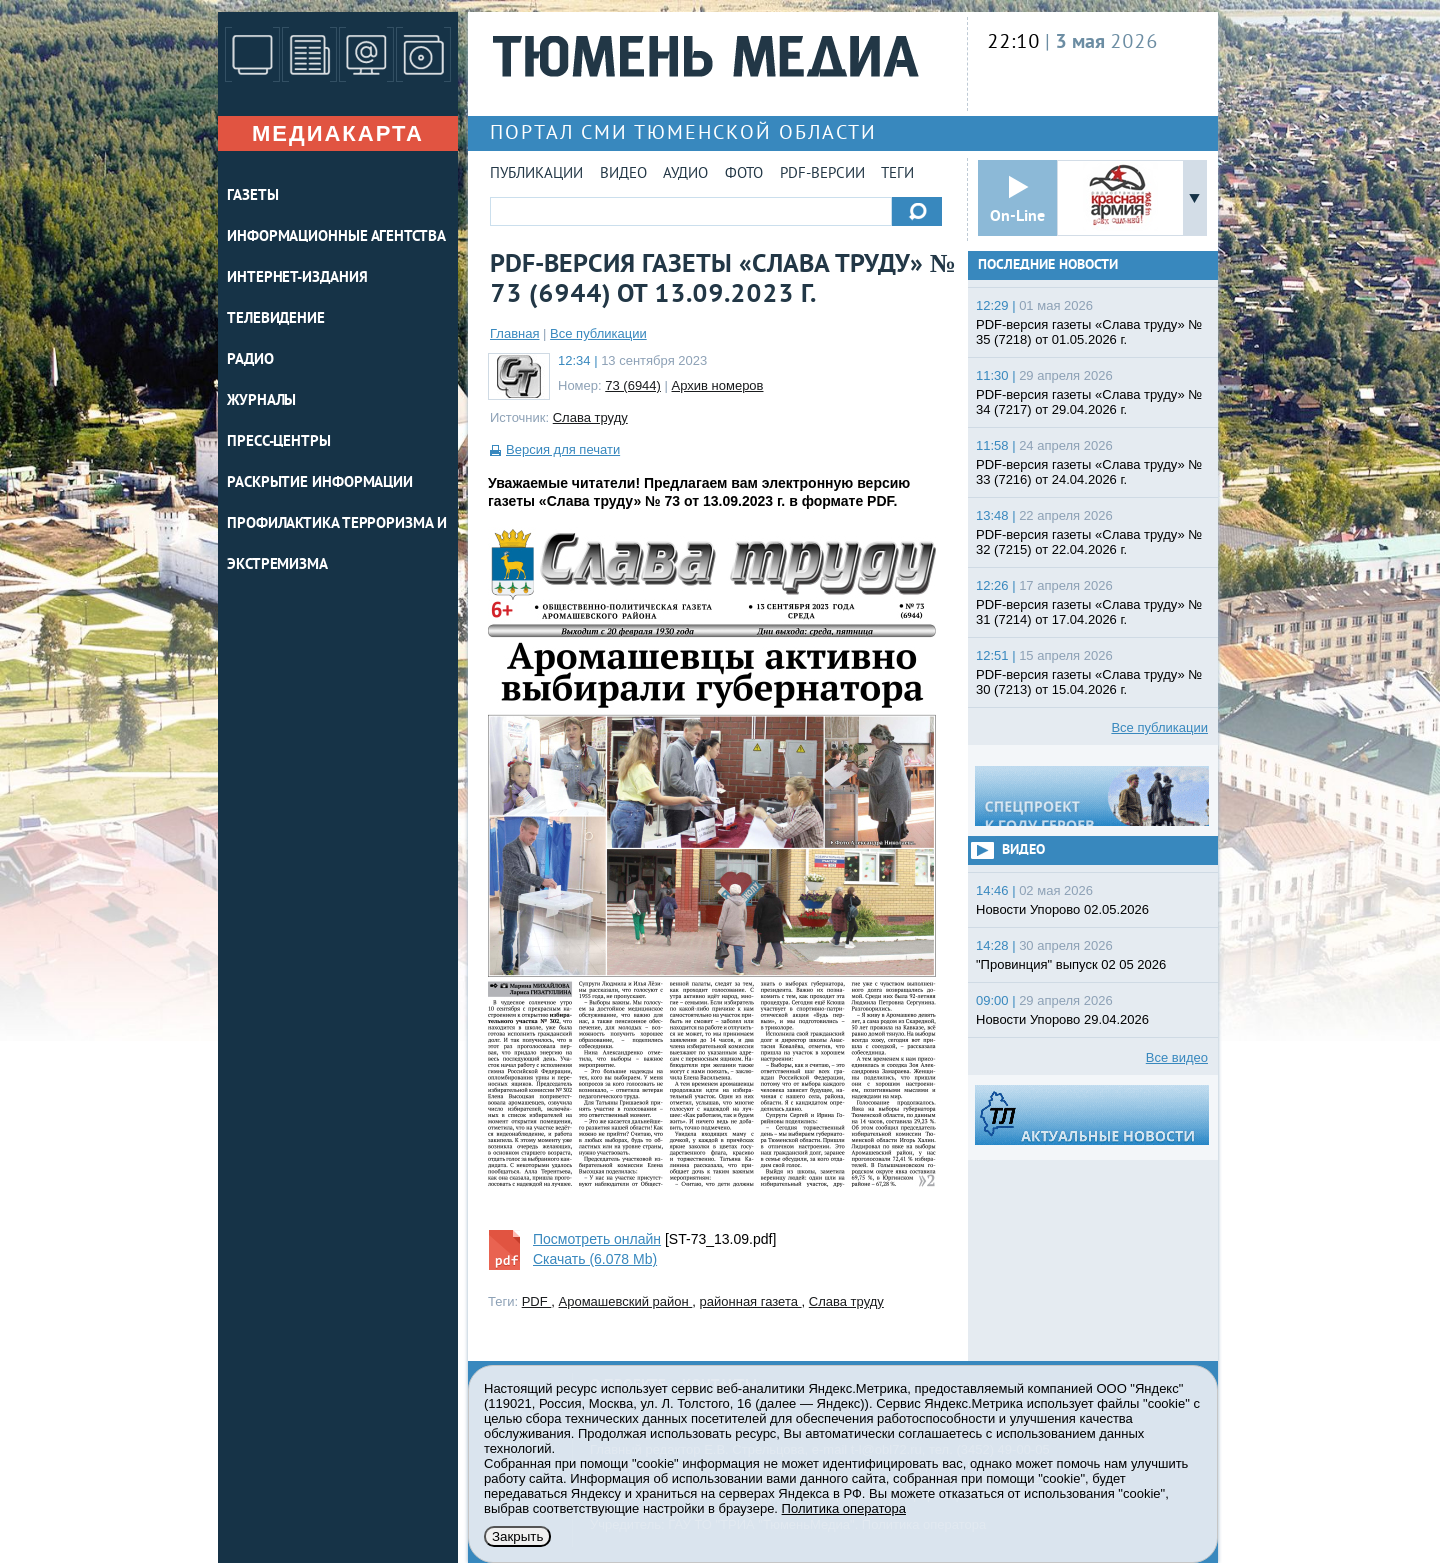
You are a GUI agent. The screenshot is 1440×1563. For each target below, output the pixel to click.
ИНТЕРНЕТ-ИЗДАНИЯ (297, 278)
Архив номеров (718, 385)
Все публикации (598, 333)
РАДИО (250, 360)
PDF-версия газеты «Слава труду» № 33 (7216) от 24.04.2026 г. (1089, 472)
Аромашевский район (626, 1301)
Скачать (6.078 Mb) (595, 1259)
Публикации (536, 174)
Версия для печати (563, 449)
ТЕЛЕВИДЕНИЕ (276, 319)
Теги (897, 174)
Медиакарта (338, 133)
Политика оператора (844, 1508)
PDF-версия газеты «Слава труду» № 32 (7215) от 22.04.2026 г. (1089, 542)
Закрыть (517, 1536)
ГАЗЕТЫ (252, 196)
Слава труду (590, 417)
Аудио (685, 174)
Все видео (1177, 1057)
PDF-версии (822, 174)
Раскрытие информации (320, 483)
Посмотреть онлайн (597, 1239)
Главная (514, 333)
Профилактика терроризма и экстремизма (337, 545)
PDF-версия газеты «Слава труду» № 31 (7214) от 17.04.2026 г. (1089, 612)
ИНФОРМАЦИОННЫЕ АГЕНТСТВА (336, 237)
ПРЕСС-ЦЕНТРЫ (279, 442)
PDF (537, 1301)
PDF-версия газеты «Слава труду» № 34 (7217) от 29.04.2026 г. (1089, 402)
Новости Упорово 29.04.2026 (1062, 1019)
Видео (623, 174)
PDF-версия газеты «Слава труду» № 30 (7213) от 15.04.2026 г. (1089, 682)
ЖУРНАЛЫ (261, 401)
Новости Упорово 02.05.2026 (1062, 909)
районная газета (751, 1301)
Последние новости (1048, 265)
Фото (744, 174)
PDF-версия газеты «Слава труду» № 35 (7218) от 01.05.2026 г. (1089, 332)
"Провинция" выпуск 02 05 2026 (1071, 964)
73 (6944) (633, 385)
